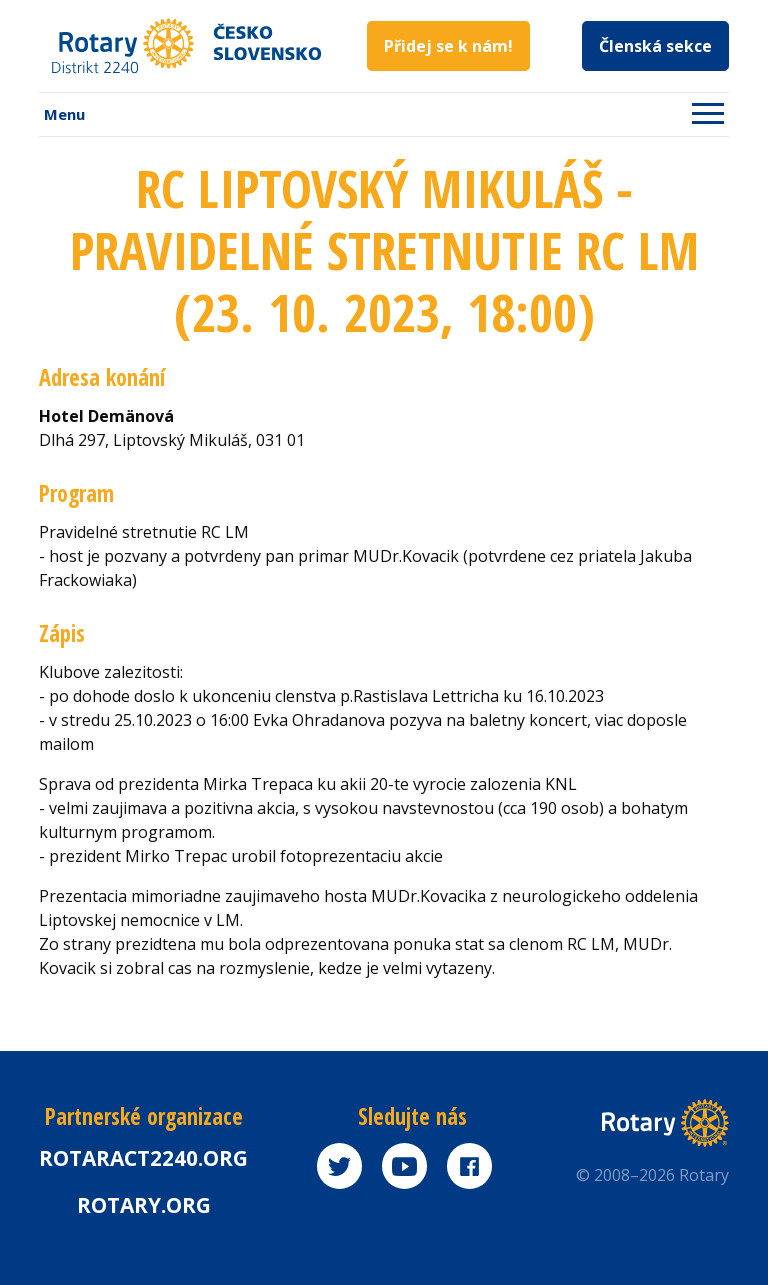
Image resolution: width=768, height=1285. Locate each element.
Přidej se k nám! (448, 46)
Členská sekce (655, 46)
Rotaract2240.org (143, 1158)
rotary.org (144, 1205)
